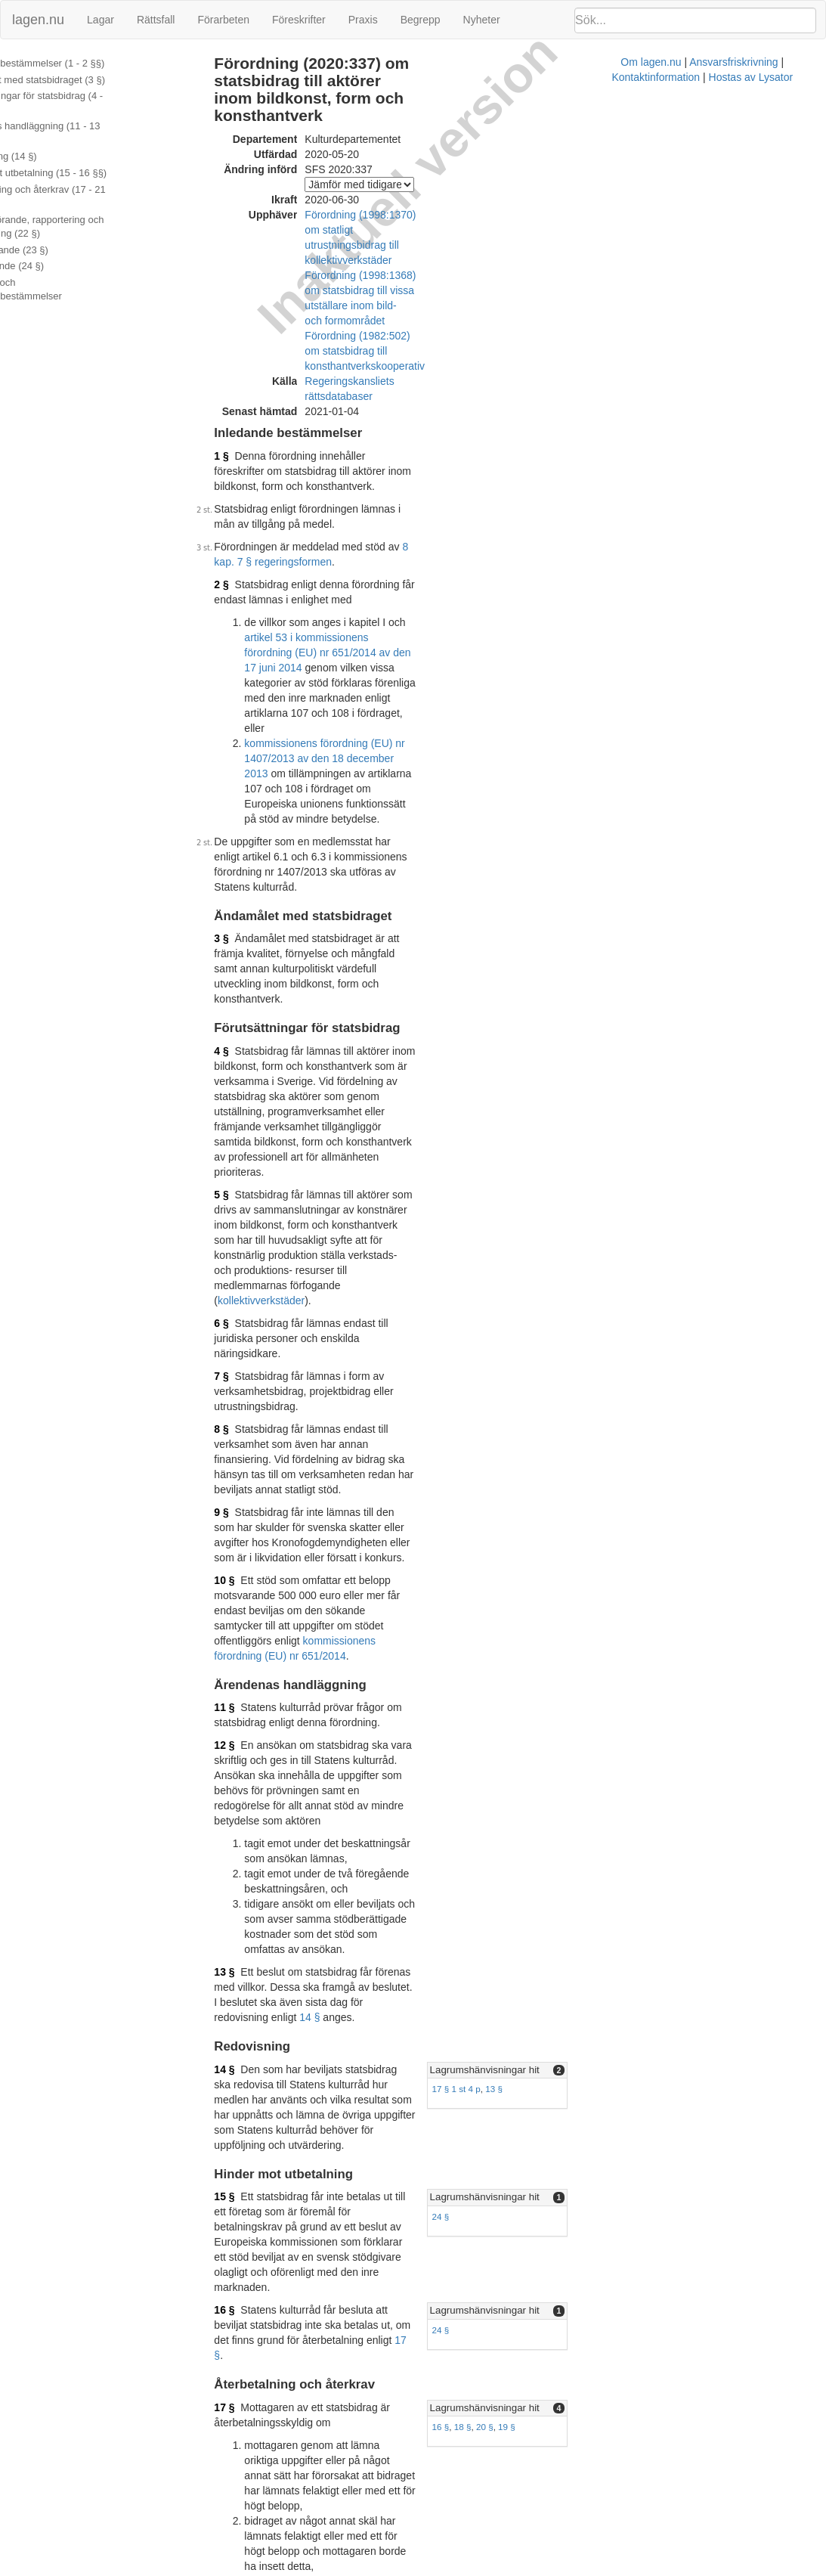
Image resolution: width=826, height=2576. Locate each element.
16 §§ (311, 2314)
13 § (244, 1380)
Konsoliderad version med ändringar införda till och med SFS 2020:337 (425, 2406)
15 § (244, 1559)
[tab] (697, 1463)
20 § (637, 1739)
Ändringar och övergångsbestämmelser (95, 254)
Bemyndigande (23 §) (57, 222)
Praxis (363, 20)
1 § (241, 348)
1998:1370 (380, 2509)
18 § (615, 1739)
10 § (244, 1109)
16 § (244, 1627)
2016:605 (527, 2150)
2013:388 (416, 2135)
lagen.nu (38, 19)
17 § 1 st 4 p (609, 1481)
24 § (593, 1579)
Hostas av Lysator (647, 2568)
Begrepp (421, 20)
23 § (244, 2217)
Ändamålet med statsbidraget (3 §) (85, 79)
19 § (659, 1739)
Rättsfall (156, 20)
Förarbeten (223, 20)
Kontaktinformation (553, 2568)
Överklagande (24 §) (55, 237)
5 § (241, 845)
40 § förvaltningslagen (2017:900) (346, 2284)
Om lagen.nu (372, 2568)
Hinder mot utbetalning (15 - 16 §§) (86, 158)
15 (269, 2314)
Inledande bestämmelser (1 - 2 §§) (85, 63)
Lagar (100, 20)
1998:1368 (380, 2494)
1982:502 (377, 2479)
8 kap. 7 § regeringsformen (485, 408)
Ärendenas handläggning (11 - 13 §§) (91, 126)
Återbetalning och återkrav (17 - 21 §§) (94, 175)
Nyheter (481, 20)
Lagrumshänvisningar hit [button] (637, 1462)
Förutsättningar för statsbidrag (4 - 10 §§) (91, 103)
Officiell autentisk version (317, 2391)
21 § (244, 2053)
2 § (241, 431)
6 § (241, 928)
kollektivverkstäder (281, 905)
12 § (244, 1229)
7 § (241, 965)
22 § (244, 2120)
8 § (241, 1003)
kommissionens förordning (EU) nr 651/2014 (459, 1139)
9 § (241, 1056)
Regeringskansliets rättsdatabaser (405, 288)
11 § (244, 1191)
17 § (494, 1642)
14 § (244, 1410)
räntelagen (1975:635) (484, 1953)
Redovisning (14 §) (51, 142)
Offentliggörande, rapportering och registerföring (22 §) (84, 199)
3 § (241, 679)
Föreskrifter (299, 20)
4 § (241, 761)
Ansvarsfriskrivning (455, 2568)
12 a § (344, 2135)
